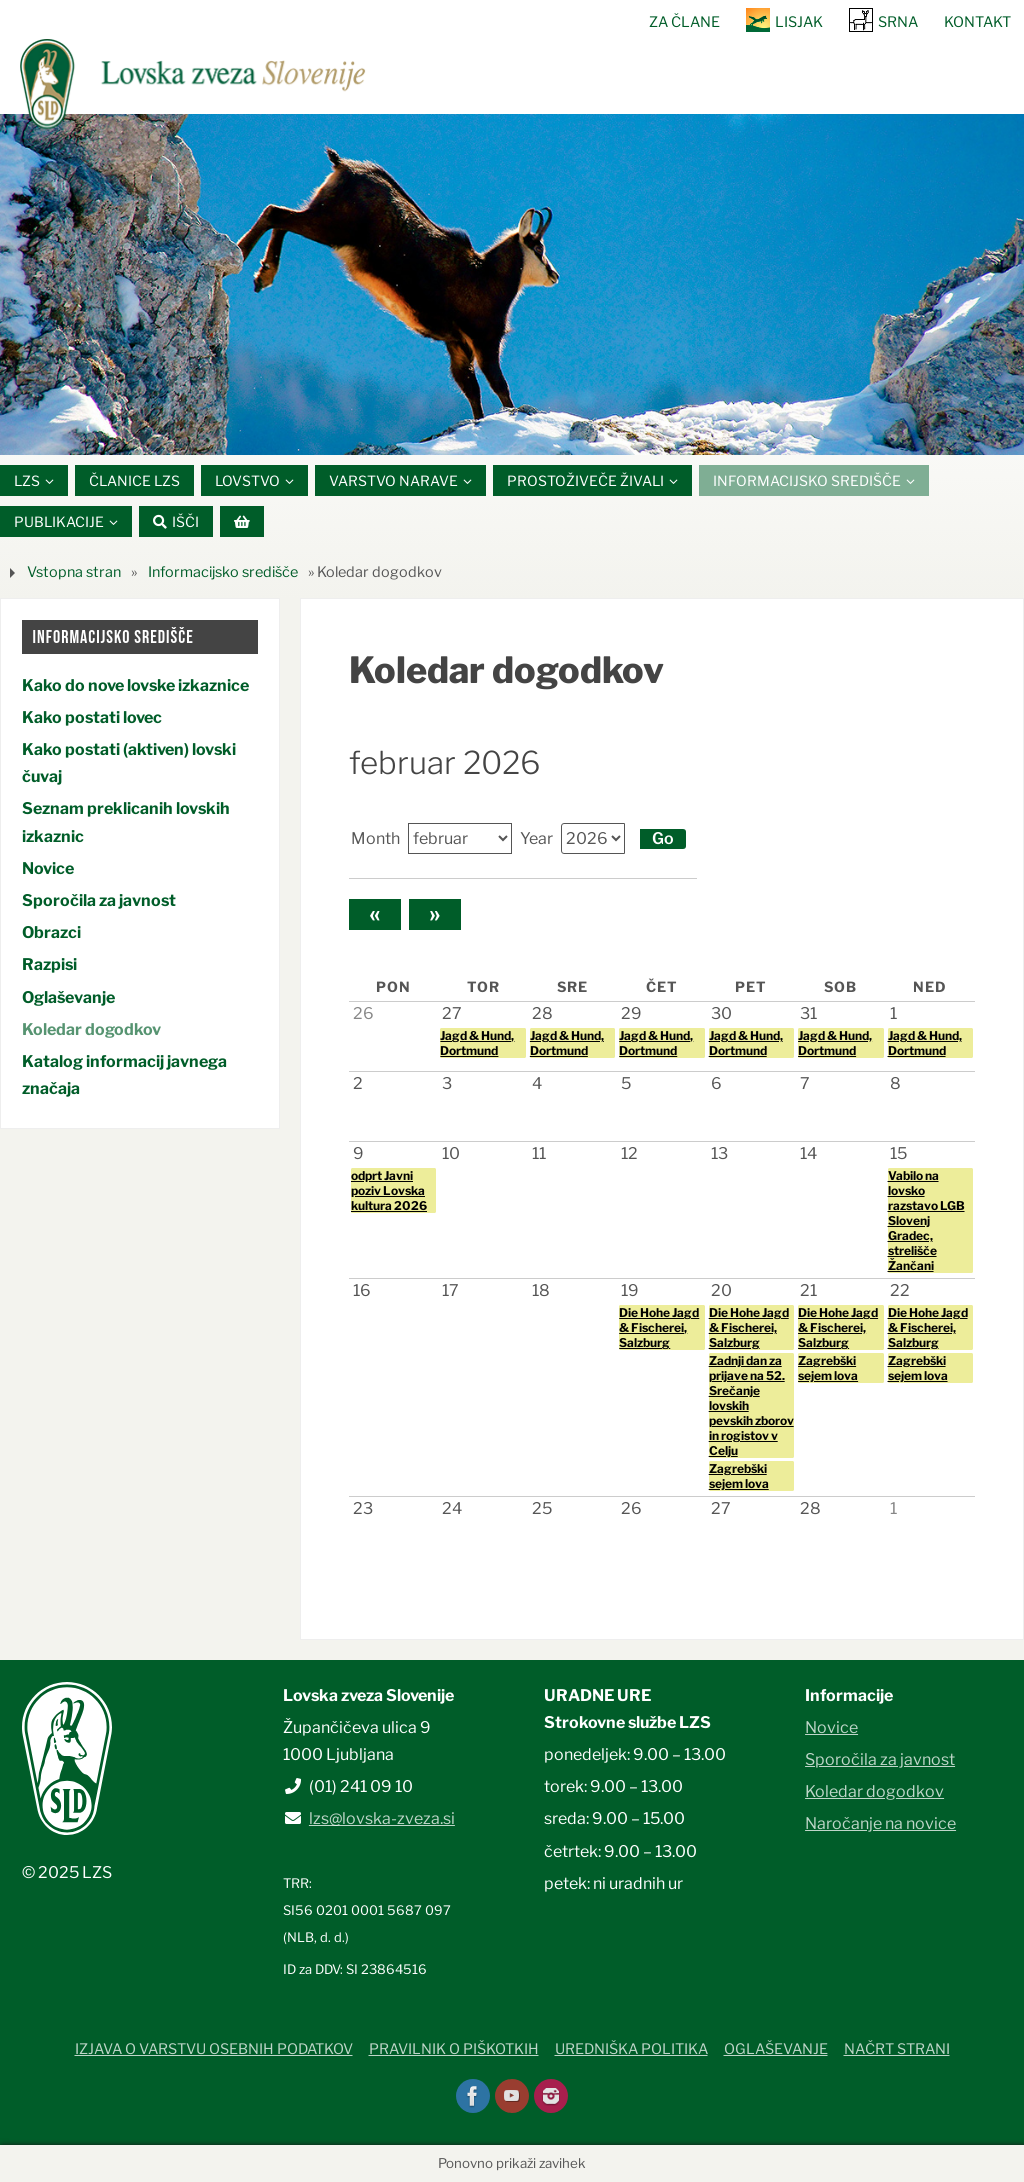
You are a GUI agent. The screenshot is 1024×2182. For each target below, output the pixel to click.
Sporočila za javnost (99, 900)
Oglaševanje (68, 997)
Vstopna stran (74, 573)
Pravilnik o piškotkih (454, 2049)
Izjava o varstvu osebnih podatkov (214, 2049)
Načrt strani (897, 2049)
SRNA (898, 22)
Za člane (684, 22)
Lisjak (799, 22)
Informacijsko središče (223, 573)
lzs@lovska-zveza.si (382, 1819)
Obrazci (51, 932)
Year (536, 838)
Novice (48, 868)
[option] (512, 284)
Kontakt (977, 22)
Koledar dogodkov (91, 1029)
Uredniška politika (631, 2049)
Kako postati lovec (92, 717)
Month (375, 838)
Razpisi (49, 965)
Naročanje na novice (880, 1824)
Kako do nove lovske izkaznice (135, 685)
